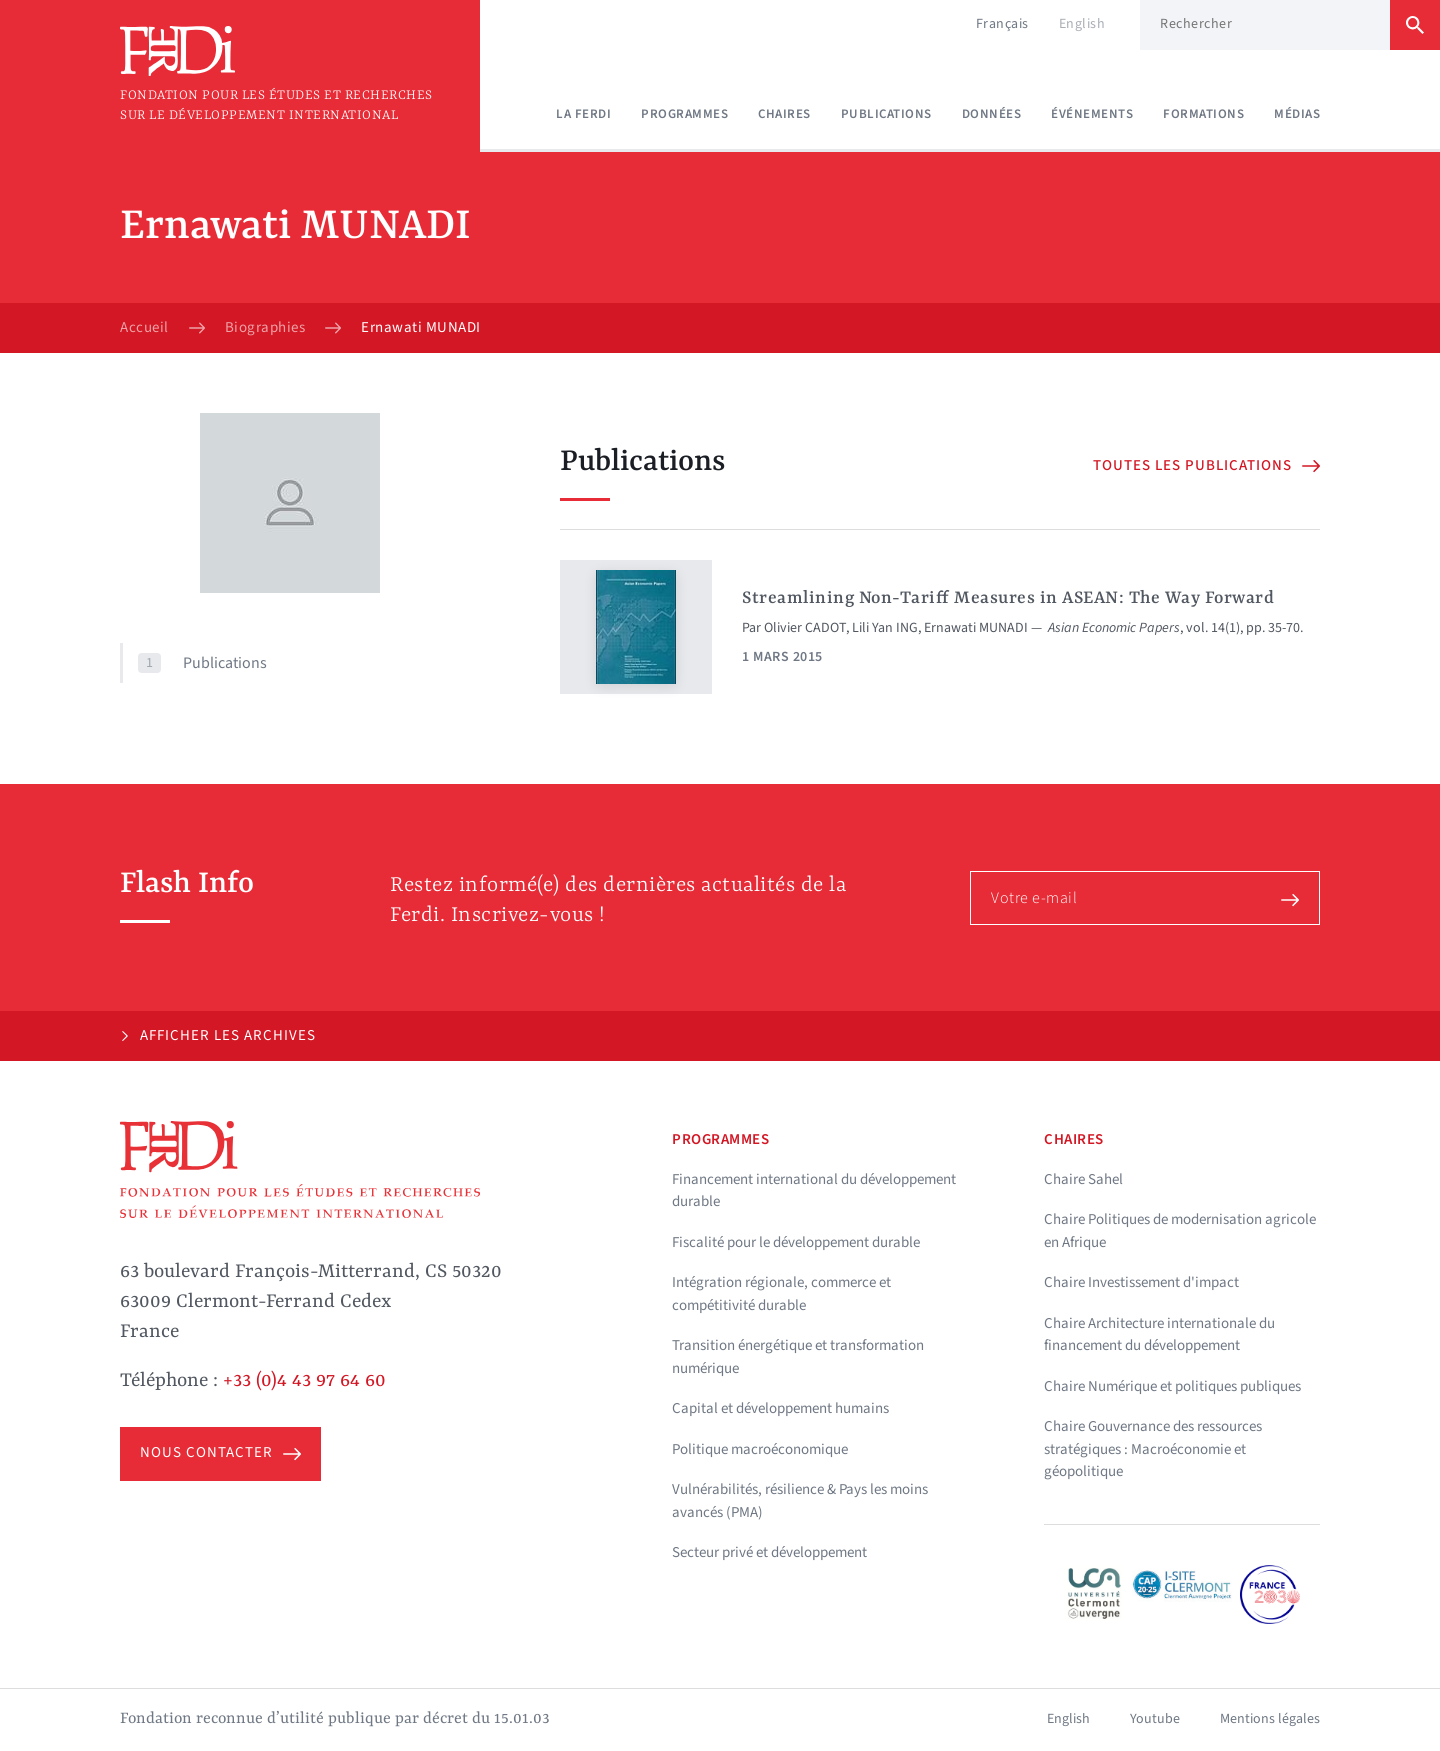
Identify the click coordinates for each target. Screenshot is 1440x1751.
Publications (886, 114)
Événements (1092, 114)
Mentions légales (1270, 1719)
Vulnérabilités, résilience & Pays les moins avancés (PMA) (800, 1501)
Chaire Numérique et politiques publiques (1172, 1386)
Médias (1297, 114)
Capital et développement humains (780, 1408)
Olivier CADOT (805, 628)
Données (992, 114)
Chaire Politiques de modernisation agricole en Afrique (1180, 1231)
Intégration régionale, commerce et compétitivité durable (781, 1294)
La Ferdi (583, 114)
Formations (1203, 114)
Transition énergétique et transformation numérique (798, 1357)
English (1082, 24)
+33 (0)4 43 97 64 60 (304, 1381)
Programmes (684, 114)
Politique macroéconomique (760, 1449)
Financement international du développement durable (814, 1191)
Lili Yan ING (885, 628)
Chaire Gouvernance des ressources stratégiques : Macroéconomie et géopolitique (1153, 1449)
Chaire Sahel (1083, 1179)
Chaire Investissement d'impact (1141, 1282)
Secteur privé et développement (769, 1552)
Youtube (1155, 1719)
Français (1002, 24)
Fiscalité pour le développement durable (796, 1242)
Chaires (784, 114)
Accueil (144, 328)
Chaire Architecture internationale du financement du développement (1159, 1335)
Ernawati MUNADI (976, 628)
